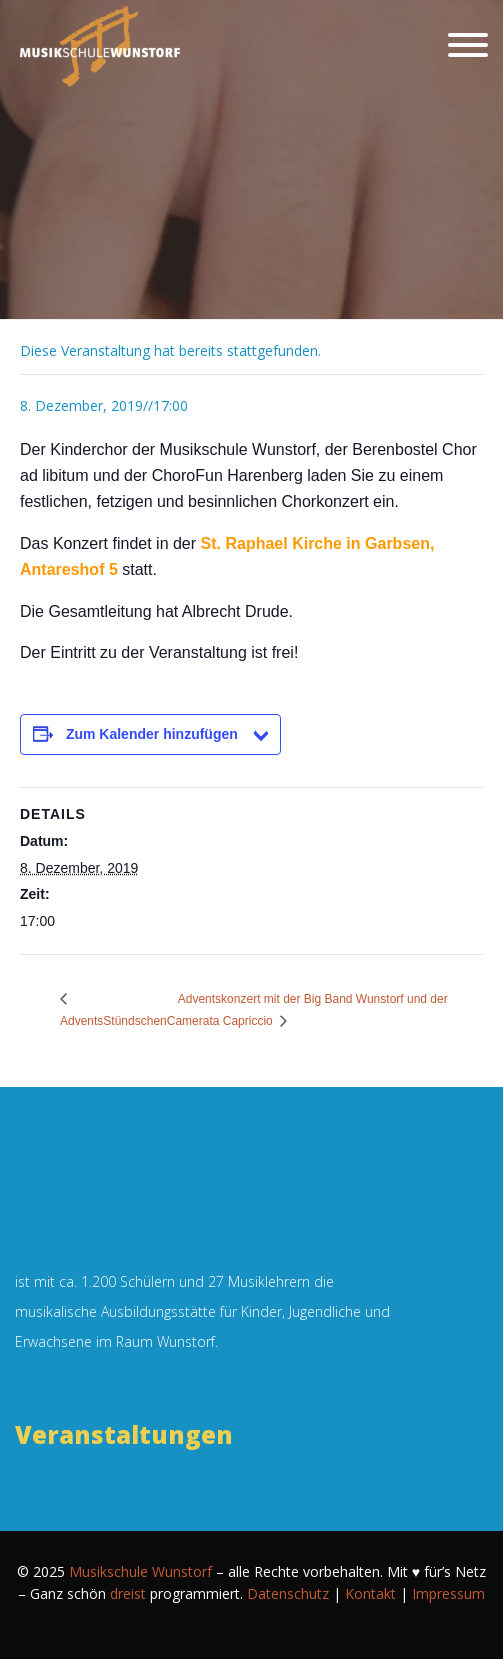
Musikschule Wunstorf (140, 1571)
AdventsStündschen (113, 1021)
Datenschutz (288, 1593)
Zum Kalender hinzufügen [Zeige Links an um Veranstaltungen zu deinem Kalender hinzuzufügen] (152, 734)
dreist (128, 1593)
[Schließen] (468, 45)
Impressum (448, 1593)
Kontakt (370, 1593)
